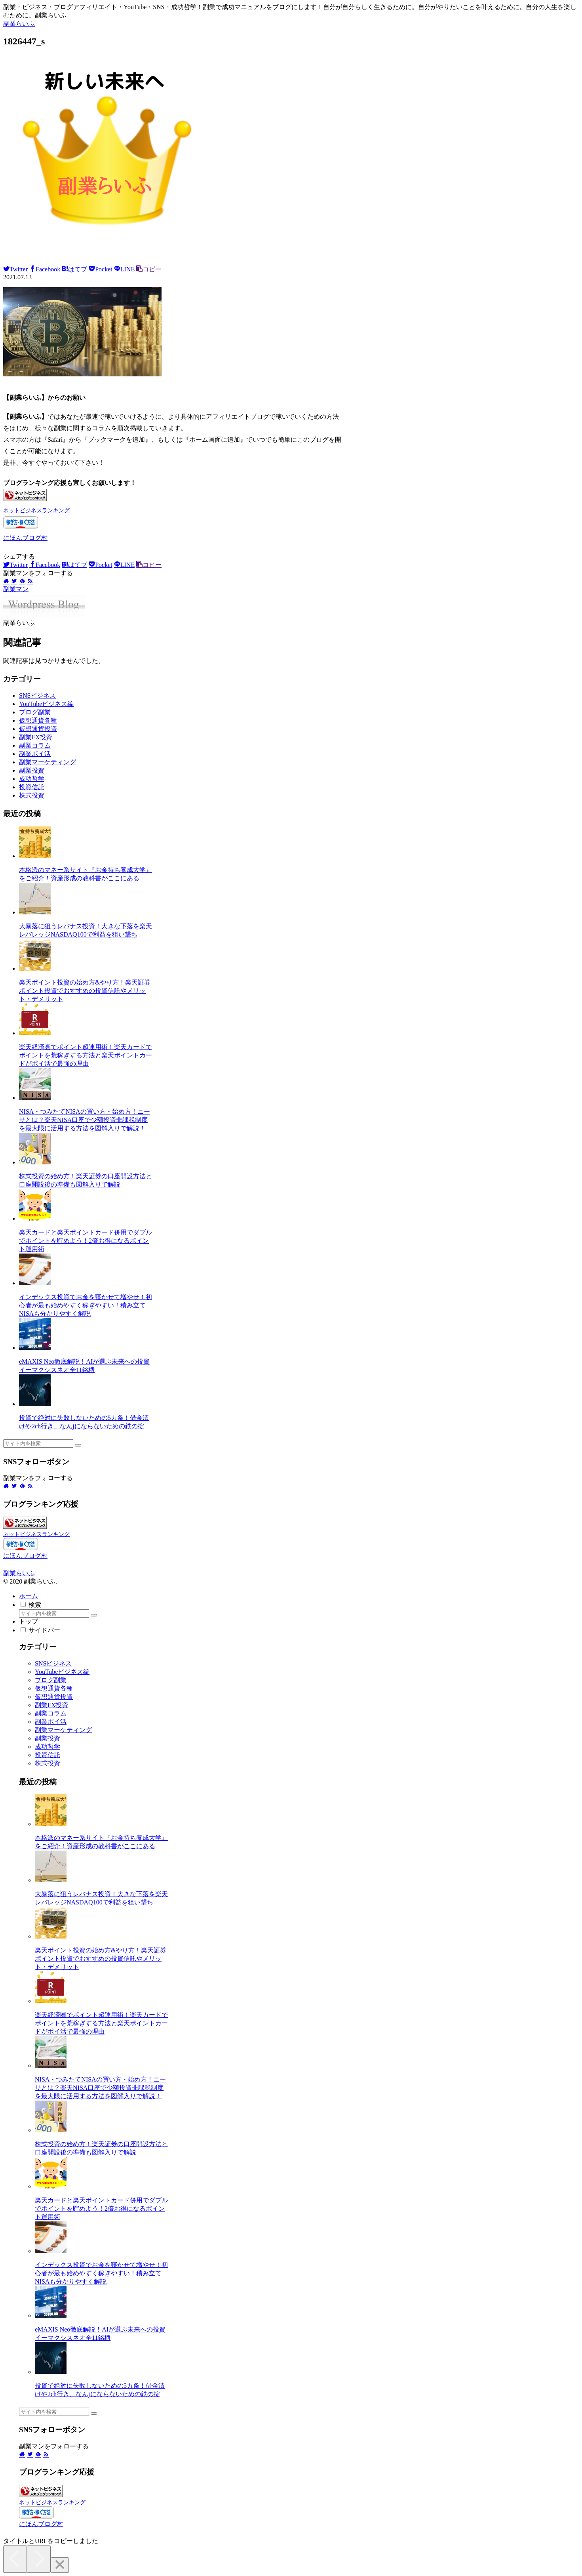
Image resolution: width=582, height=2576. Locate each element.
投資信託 (31, 787)
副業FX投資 (35, 737)
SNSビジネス (37, 695)
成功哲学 (31, 778)
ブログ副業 (35, 712)
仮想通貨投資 (38, 728)
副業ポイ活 (35, 753)
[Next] (39, 2559)
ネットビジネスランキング (36, 510)
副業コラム (35, 745)
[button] (78, 1445)
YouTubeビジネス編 (46, 703)
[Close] (60, 2565)
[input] (38, 1443)
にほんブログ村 (25, 537)
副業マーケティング (47, 762)
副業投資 (31, 770)
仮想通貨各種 (38, 720)
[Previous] (15, 2559)
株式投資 (31, 795)
